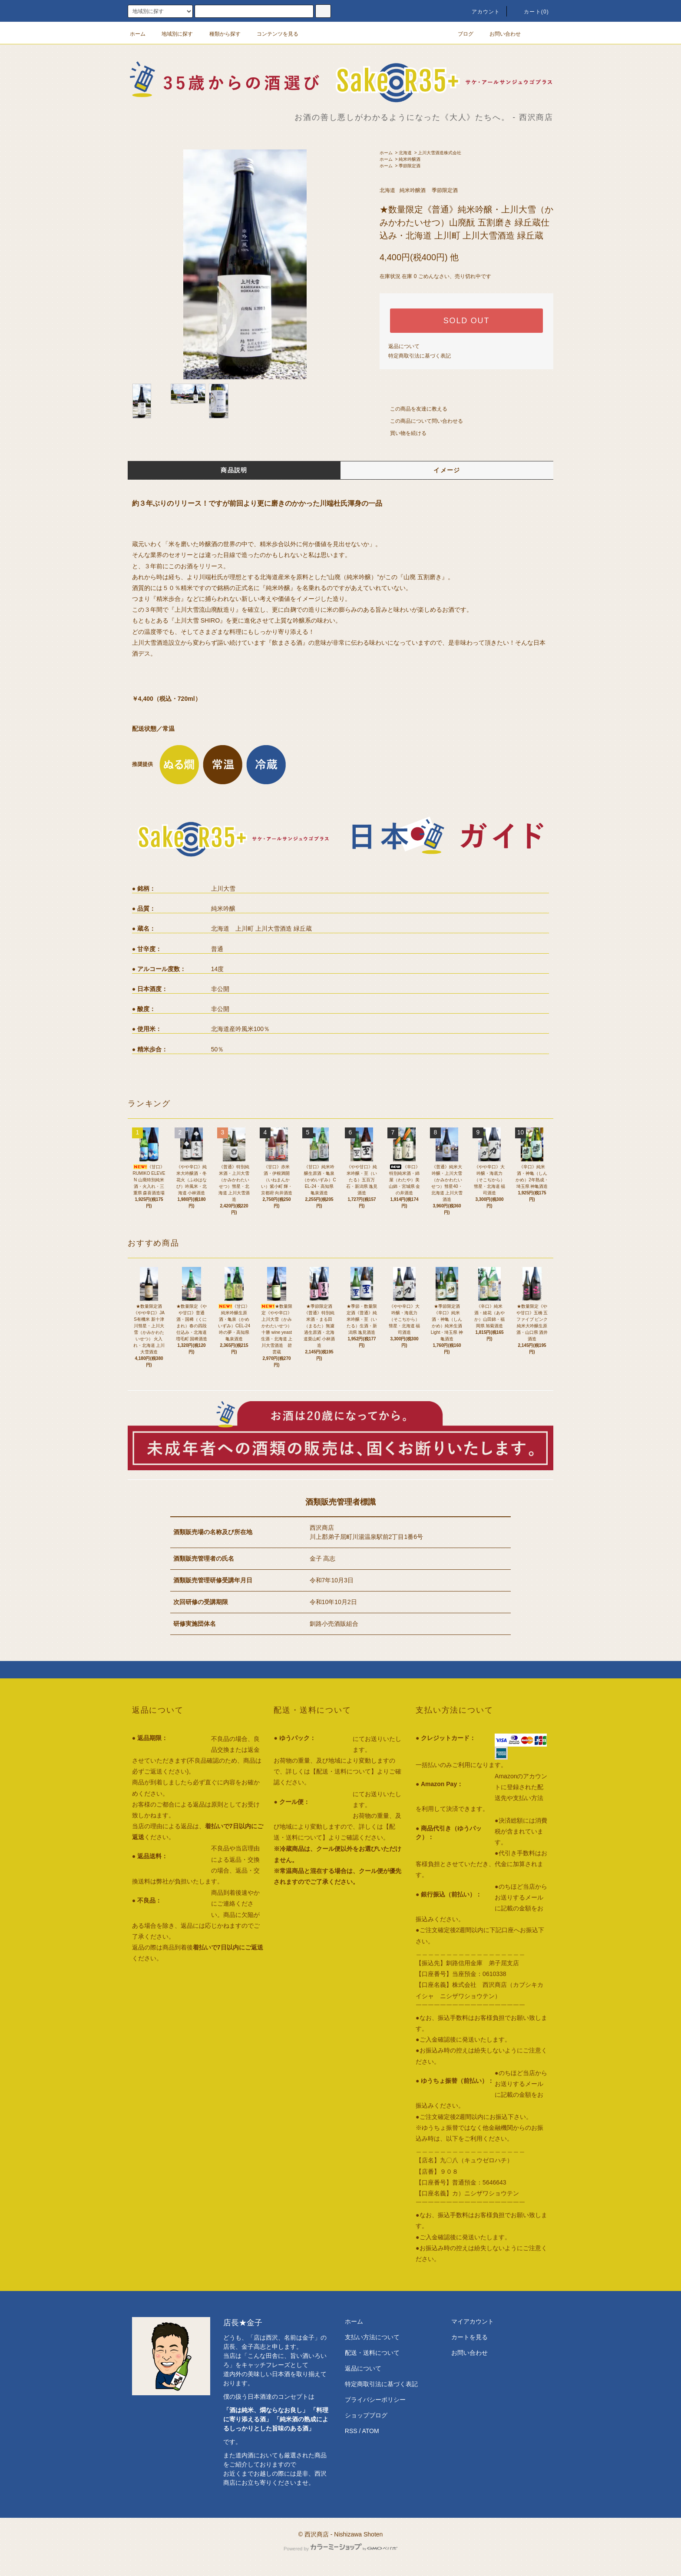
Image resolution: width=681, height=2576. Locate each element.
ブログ (460, 34)
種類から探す (220, 34)
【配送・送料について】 (343, 1771)
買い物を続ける (403, 433)
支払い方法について (372, 2337)
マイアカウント (472, 2321)
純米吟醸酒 (409, 159)
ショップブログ (366, 2415)
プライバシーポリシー (375, 2399)
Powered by (340, 2548)
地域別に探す (172, 34)
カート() (531, 12)
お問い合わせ (500, 34)
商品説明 (234, 470)
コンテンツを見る (272, 34)
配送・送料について (372, 2352)
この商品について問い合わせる (421, 421)
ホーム (137, 34)
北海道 (405, 152)
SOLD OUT (466, 320)
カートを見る (469, 2337)
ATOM (370, 2430)
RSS (351, 2430)
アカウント (480, 12)
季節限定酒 (409, 165)
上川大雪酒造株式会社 (439, 152)
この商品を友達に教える (413, 409)
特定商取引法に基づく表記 (419, 356)
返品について (404, 346)
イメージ (446, 470)
